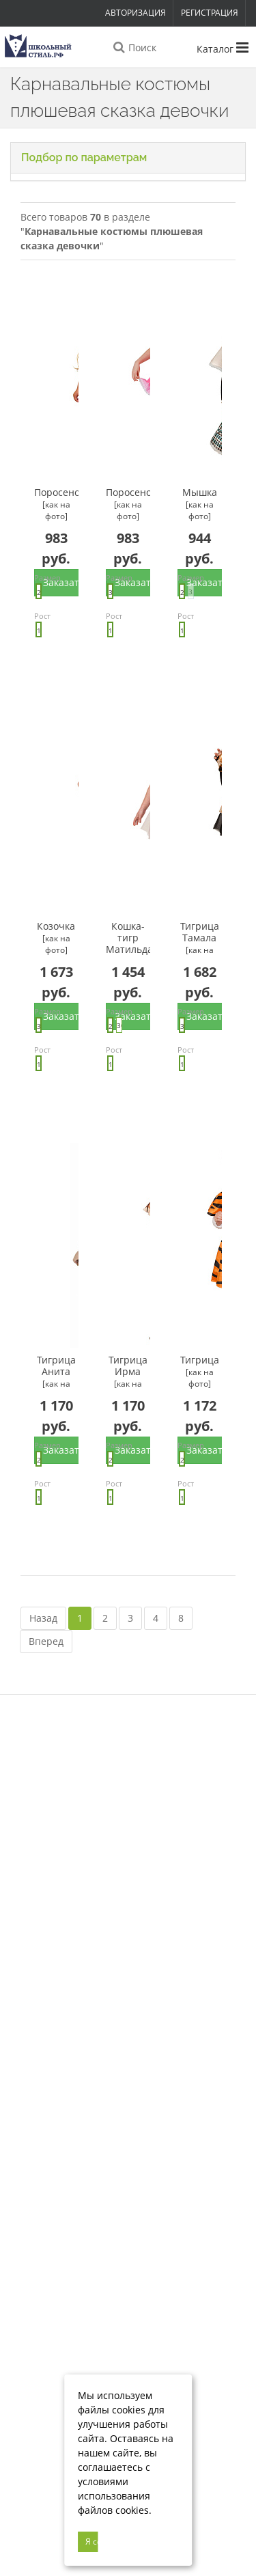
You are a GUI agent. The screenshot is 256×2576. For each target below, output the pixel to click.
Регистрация (209, 12)
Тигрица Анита (56, 1372)
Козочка (56, 938)
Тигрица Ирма (128, 1372)
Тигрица (199, 1372)
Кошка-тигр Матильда (128, 938)
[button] (128, 158)
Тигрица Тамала (199, 938)
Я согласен (91, 2541)
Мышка (199, 504)
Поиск (134, 48)
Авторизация (135, 12)
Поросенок (56, 504)
